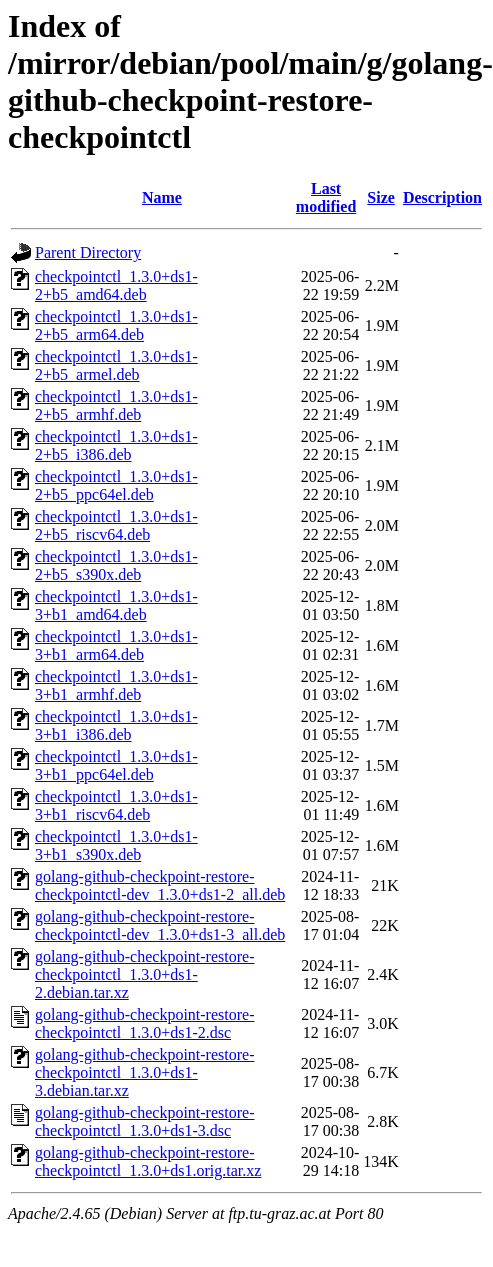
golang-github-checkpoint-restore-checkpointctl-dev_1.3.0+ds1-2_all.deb (160, 885)
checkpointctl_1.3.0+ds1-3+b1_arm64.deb (116, 645)
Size (381, 197)
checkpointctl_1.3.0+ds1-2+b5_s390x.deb (116, 565)
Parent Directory (88, 252)
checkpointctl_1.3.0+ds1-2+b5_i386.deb (116, 445)
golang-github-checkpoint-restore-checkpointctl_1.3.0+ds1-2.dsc (144, 1023)
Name (162, 197)
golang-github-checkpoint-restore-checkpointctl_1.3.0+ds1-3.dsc (144, 1121)
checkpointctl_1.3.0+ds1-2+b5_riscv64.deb (116, 525)
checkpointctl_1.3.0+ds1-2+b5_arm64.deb (116, 325)
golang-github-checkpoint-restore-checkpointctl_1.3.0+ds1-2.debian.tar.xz (144, 974)
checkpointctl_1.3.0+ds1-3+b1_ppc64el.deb (116, 765)
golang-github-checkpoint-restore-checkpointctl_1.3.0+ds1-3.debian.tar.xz (144, 1072)
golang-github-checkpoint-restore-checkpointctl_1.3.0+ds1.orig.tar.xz (148, 1161)
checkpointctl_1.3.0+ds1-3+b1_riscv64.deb (116, 805)
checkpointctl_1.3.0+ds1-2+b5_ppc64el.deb (116, 485)
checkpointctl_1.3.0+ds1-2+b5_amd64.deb (116, 285)
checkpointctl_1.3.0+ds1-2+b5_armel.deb (116, 365)
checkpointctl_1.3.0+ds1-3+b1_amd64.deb (116, 605)
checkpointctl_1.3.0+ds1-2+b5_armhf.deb (116, 405)
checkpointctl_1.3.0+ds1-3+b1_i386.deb (116, 725)
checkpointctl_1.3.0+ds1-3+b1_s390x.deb (116, 845)
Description (442, 197)
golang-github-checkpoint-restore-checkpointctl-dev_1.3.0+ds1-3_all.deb (160, 925)
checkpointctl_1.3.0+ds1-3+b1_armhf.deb (116, 685)
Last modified (326, 197)
